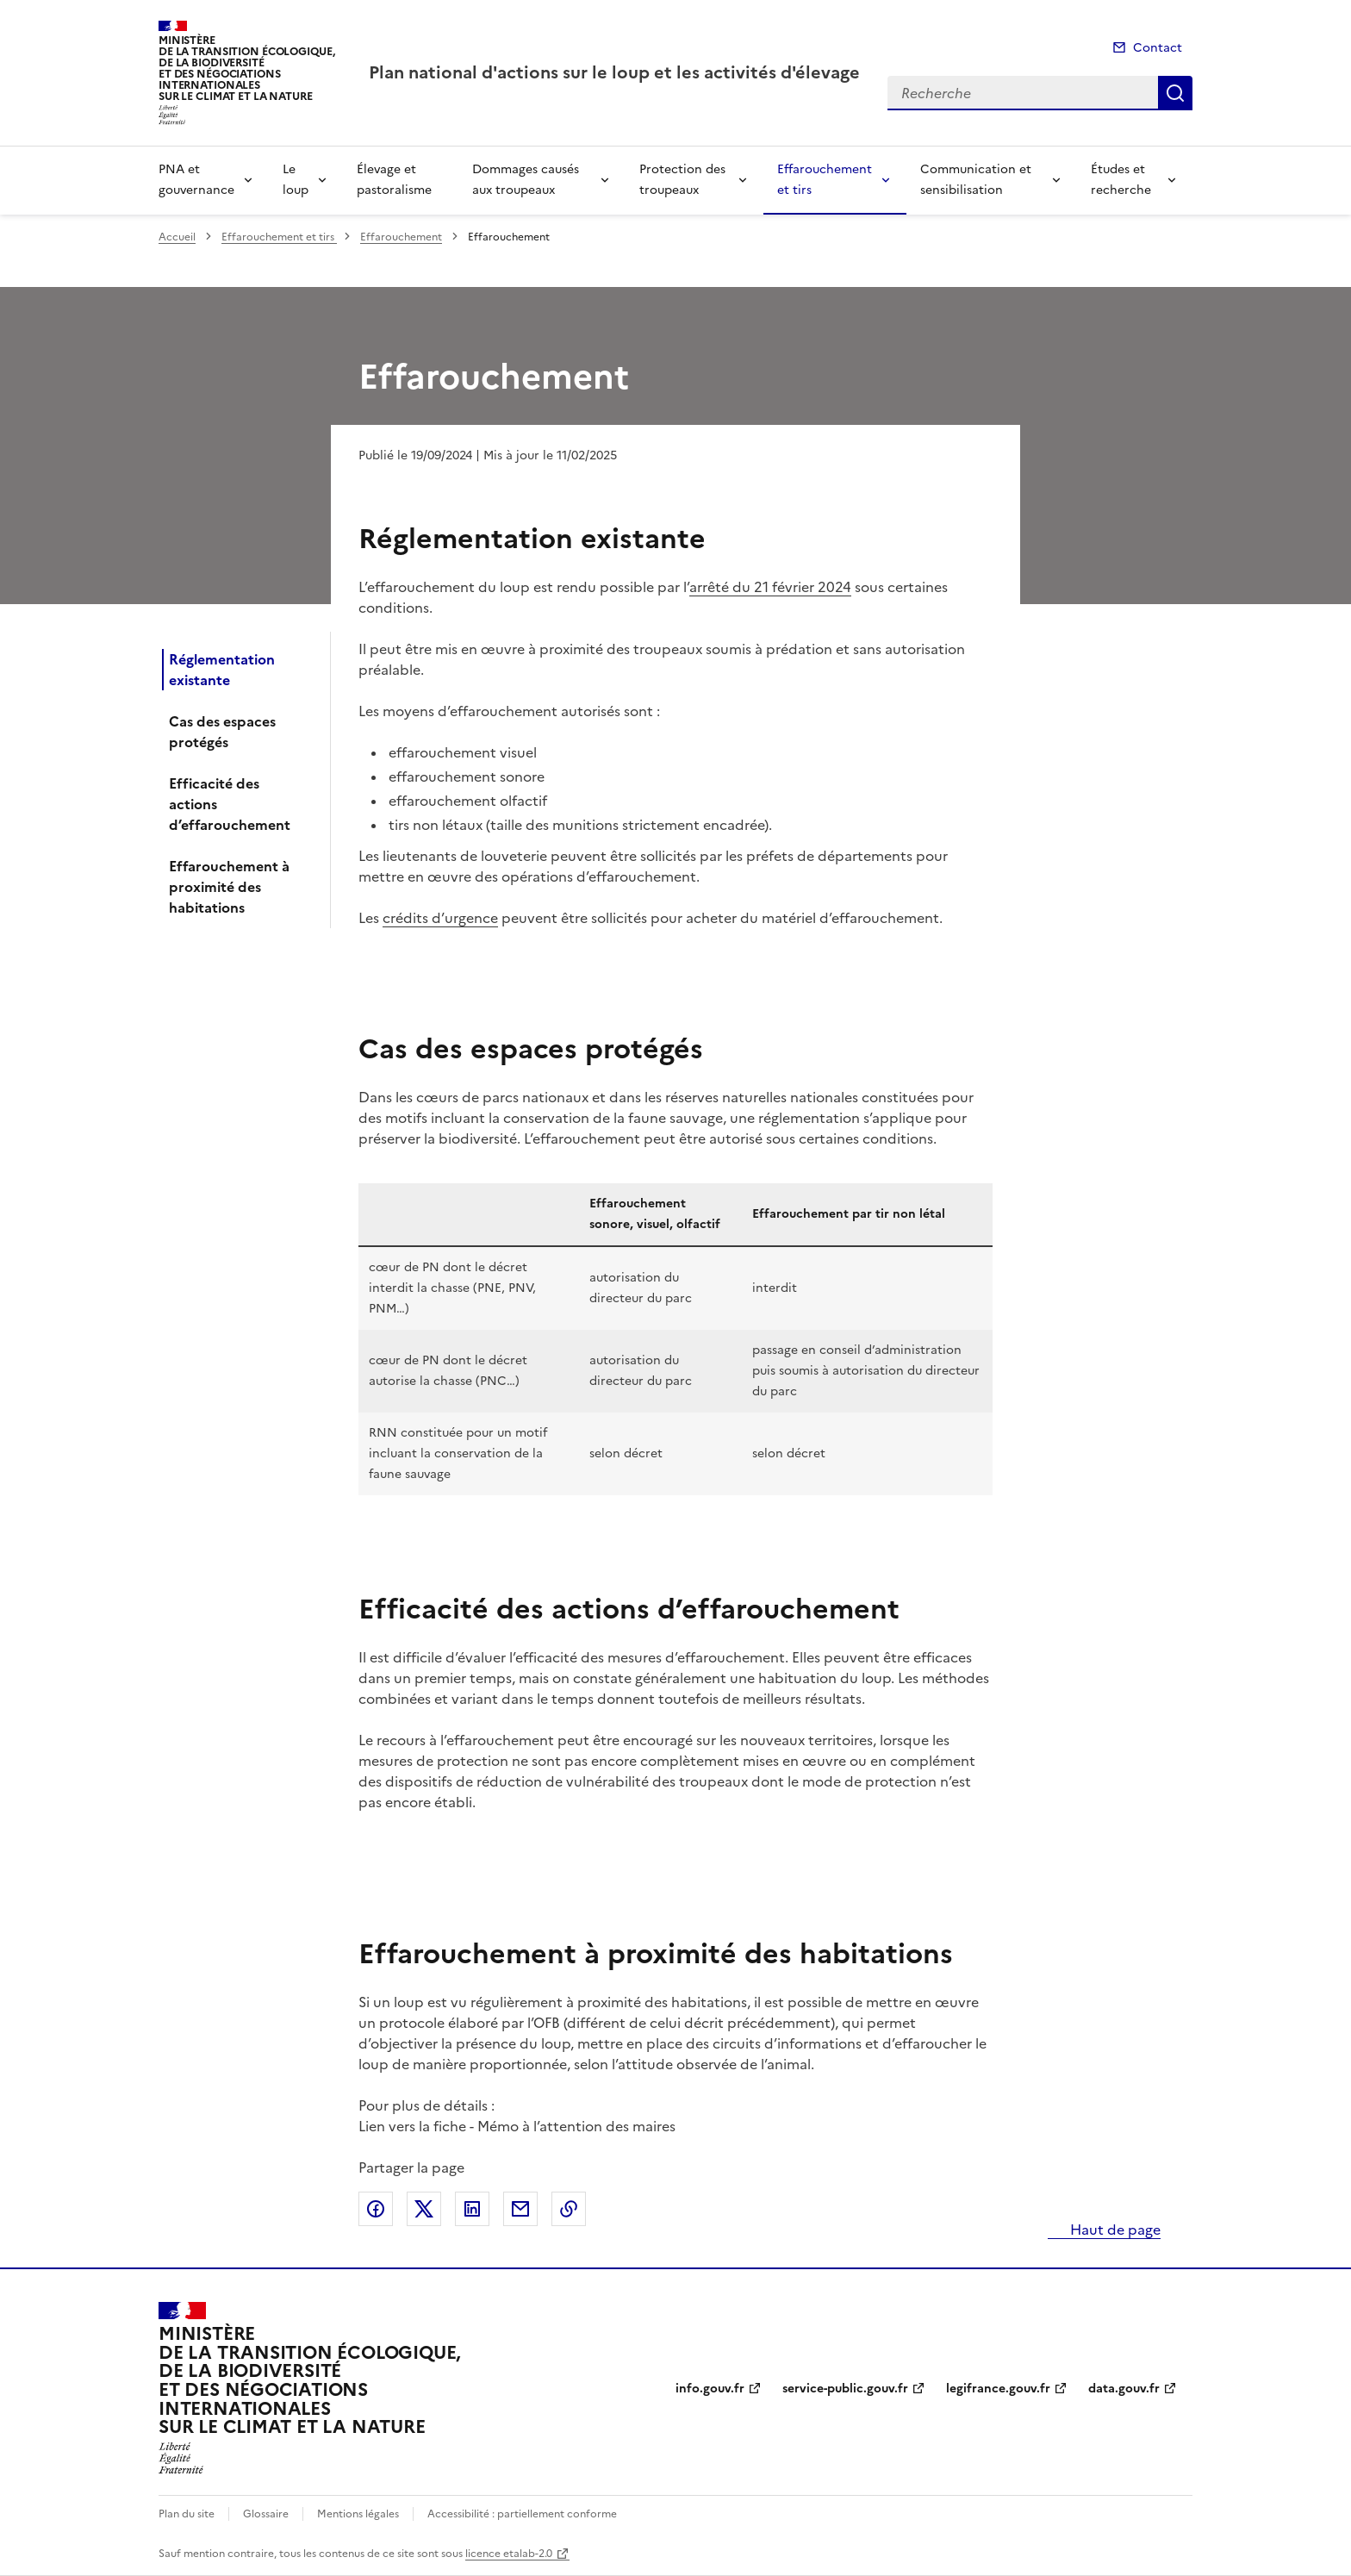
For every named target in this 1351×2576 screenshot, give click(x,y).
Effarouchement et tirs (824, 179)
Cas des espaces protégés (222, 731)
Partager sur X (424, 2209)
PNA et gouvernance (196, 179)
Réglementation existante (222, 669)
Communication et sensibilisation (975, 179)
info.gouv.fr (710, 2389)
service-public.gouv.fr (845, 2389)
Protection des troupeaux (682, 179)
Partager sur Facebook (375, 2209)
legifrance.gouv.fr (998, 2389)
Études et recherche (1121, 179)
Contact (1157, 48)
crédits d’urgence (440, 918)
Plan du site (187, 2514)
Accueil (177, 237)
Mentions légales (358, 2514)
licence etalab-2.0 (508, 2553)
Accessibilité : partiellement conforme (522, 2514)
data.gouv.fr (1124, 2389)
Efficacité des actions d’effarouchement (229, 804)
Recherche (1175, 93)
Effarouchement (401, 237)
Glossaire (266, 2514)
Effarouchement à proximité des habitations (229, 887)
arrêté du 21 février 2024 (770, 587)
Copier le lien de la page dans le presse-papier (568, 2209)
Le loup (295, 179)
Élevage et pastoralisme (394, 179)
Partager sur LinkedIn (472, 2209)
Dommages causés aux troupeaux (525, 179)
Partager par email (520, 2209)
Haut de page (1114, 2229)
